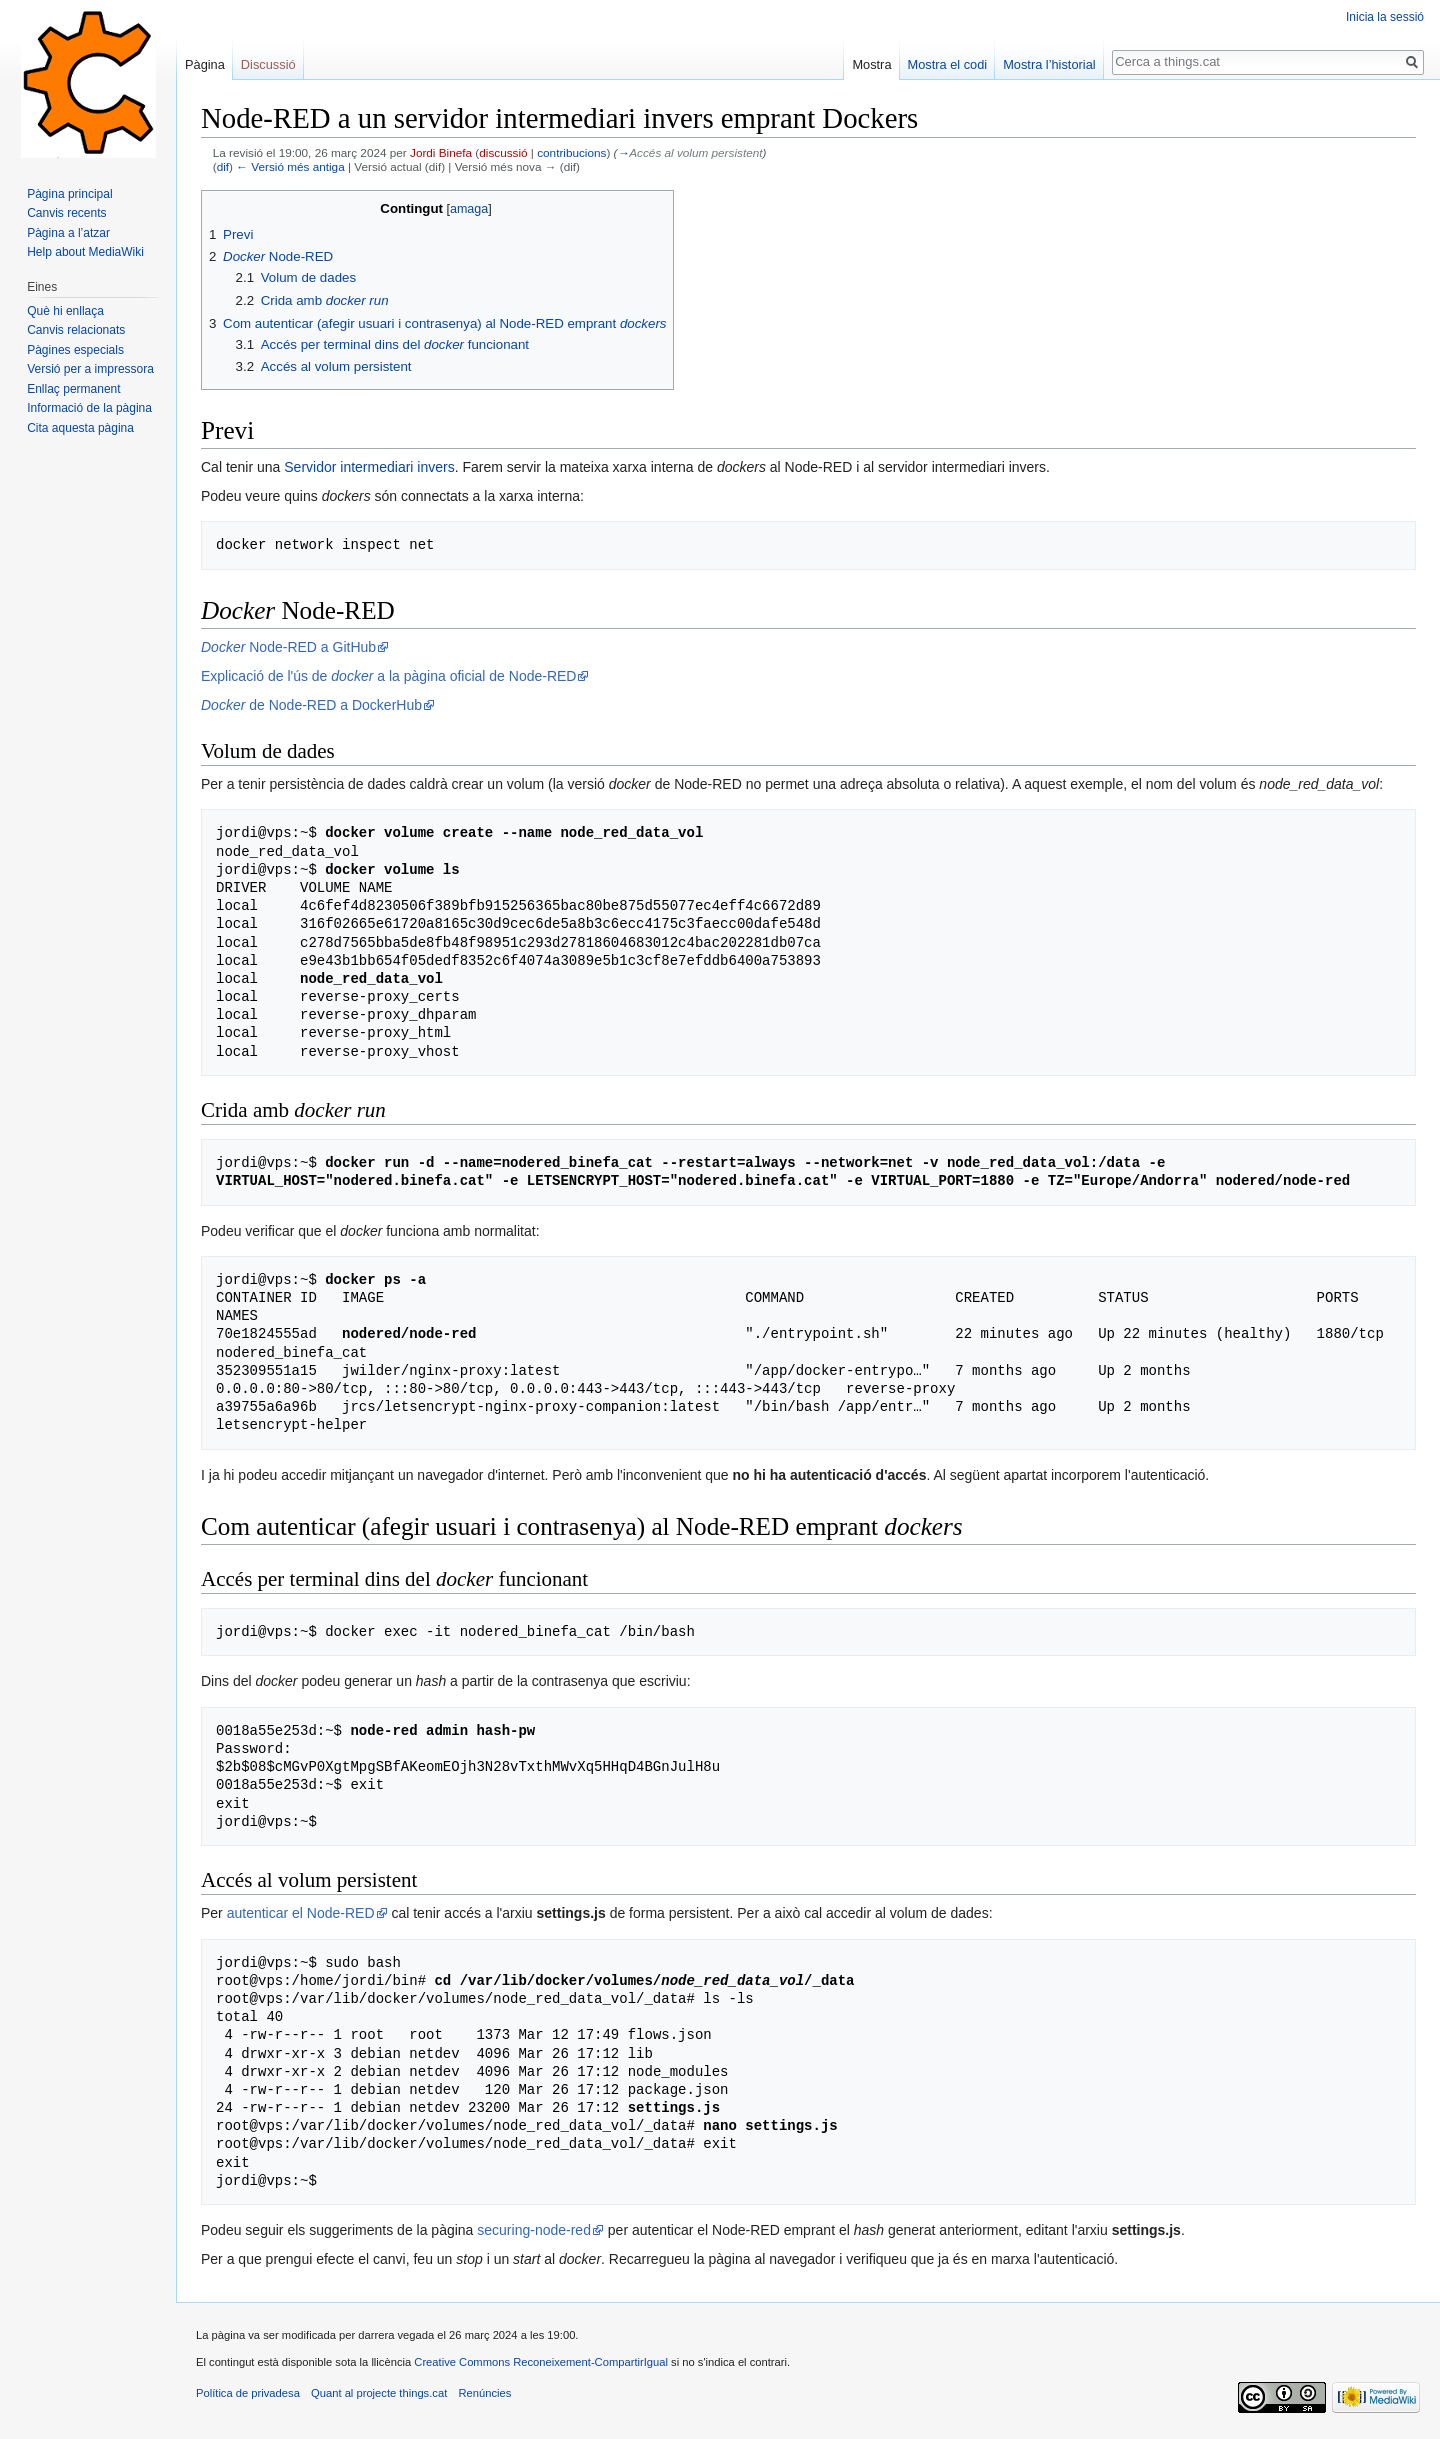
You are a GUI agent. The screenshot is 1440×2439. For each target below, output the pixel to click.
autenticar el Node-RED (301, 1913)
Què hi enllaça (65, 311)
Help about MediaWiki (85, 252)
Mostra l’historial (1049, 64)
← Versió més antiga (290, 166)
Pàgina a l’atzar (68, 233)
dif (223, 166)
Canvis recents (66, 213)
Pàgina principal (69, 194)
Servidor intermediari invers (369, 467)
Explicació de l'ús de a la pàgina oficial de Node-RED (388, 676)
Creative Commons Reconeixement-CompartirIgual (541, 2362)
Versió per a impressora (90, 369)
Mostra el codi (948, 64)
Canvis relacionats (76, 330)
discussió (503, 152)
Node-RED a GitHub (288, 647)
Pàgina (205, 64)
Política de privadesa (248, 2393)
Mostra (871, 64)
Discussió (268, 64)
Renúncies (484, 2393)
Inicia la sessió (1385, 17)
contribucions (571, 152)
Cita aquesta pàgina (80, 428)
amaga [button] (469, 209)
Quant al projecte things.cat (379, 2393)
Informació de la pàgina (89, 408)
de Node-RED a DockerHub (311, 705)
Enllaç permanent (73, 389)
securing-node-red (534, 2230)
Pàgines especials (75, 350)
